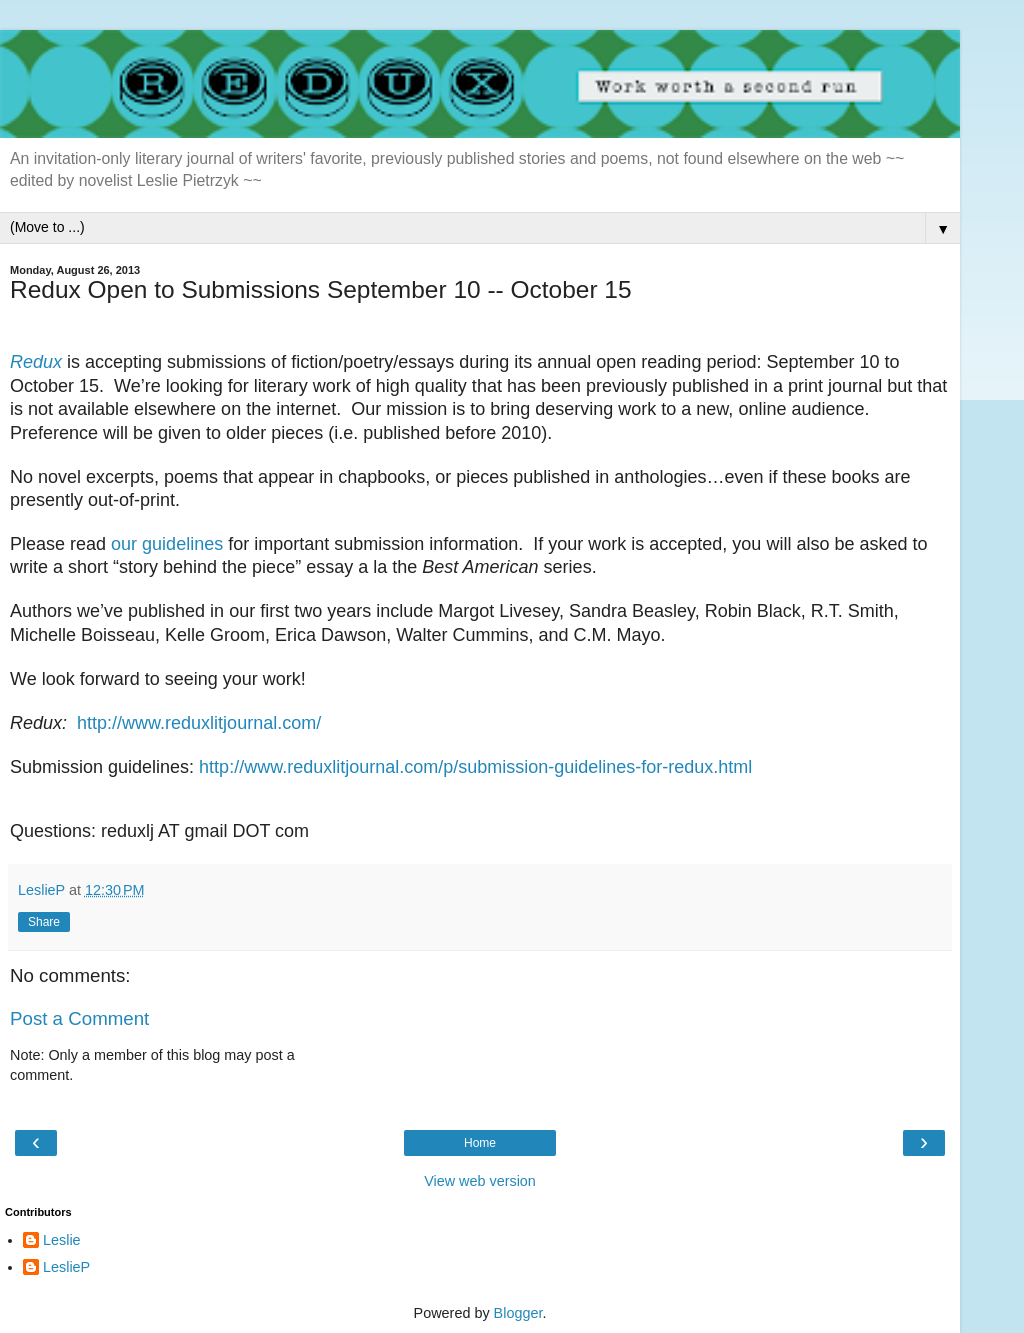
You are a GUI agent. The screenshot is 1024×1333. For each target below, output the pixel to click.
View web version (480, 1181)
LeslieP (66, 1267)
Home (480, 1143)
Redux (36, 362)
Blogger (518, 1313)
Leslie (62, 1240)
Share (44, 922)
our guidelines (167, 544)
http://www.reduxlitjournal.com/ (199, 723)
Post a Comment (79, 1018)
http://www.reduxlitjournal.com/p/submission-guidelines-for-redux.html (475, 767)
